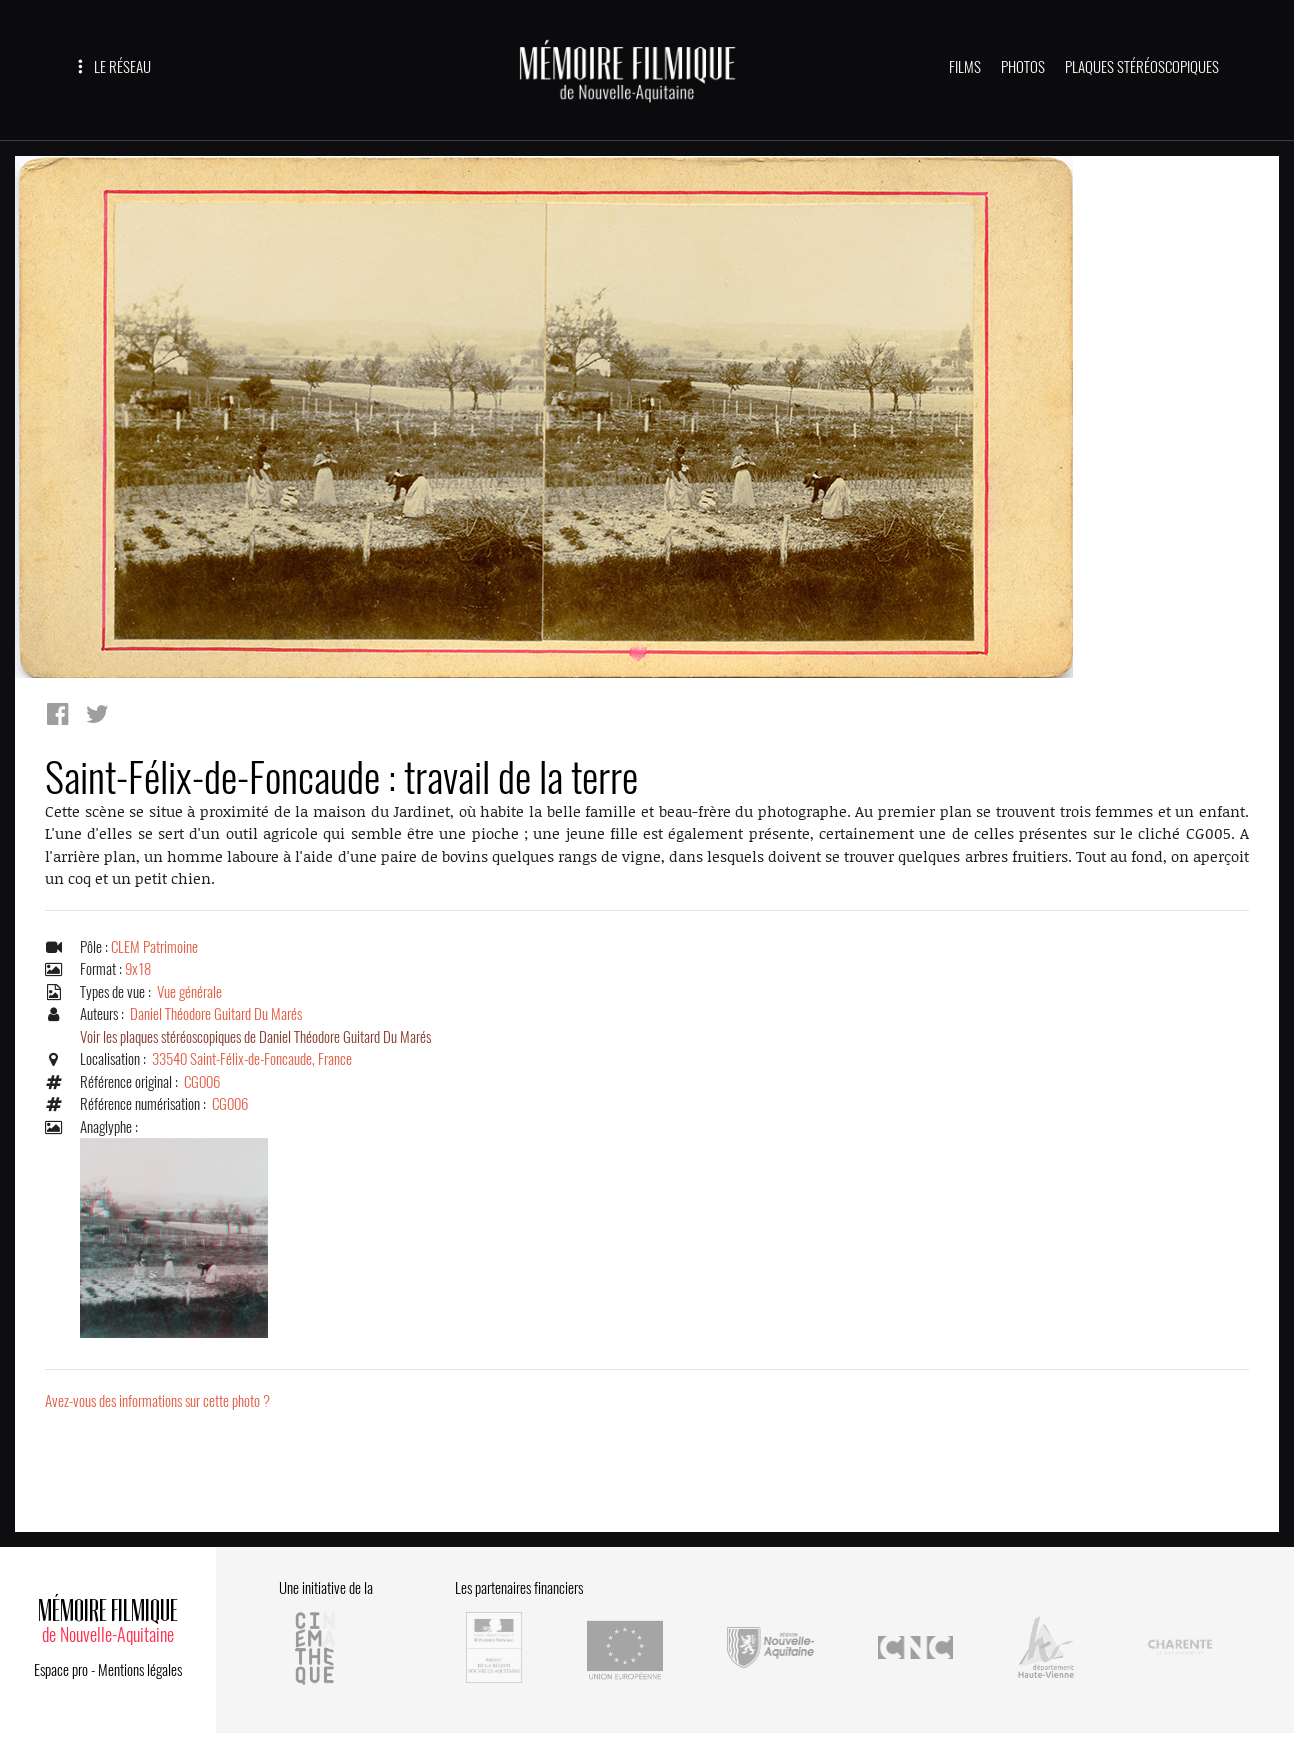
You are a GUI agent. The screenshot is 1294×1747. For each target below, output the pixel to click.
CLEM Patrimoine (154, 947)
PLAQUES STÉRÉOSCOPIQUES (1142, 67)
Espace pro (61, 1670)
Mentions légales (140, 1670)
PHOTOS (1023, 67)
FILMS (965, 67)
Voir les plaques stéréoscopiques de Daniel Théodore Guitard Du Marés (255, 1037)
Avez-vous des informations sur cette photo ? (157, 1401)
